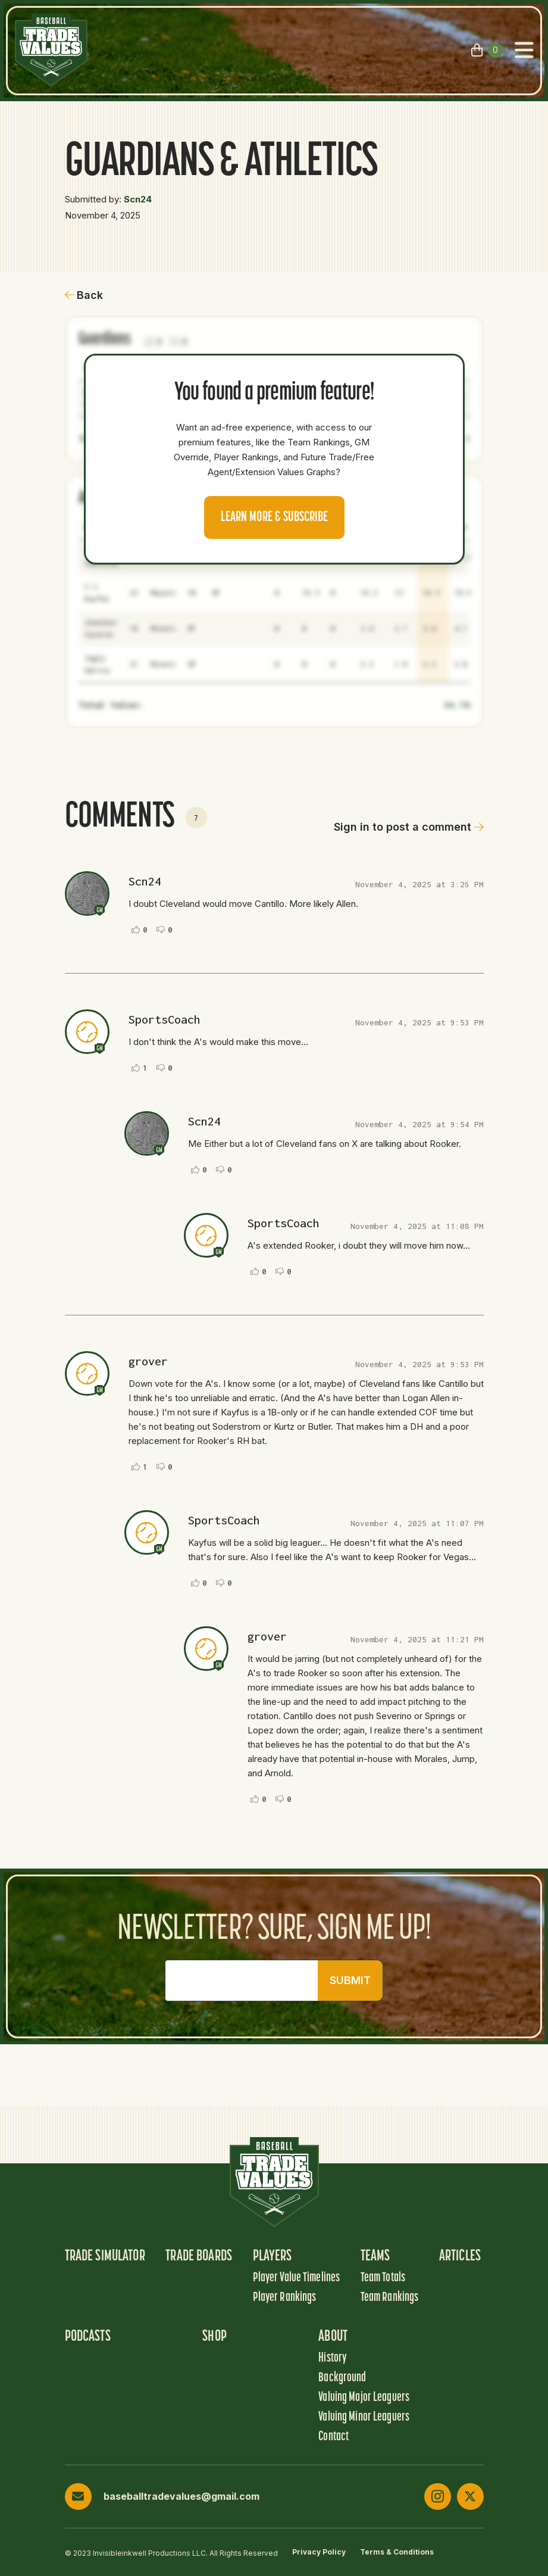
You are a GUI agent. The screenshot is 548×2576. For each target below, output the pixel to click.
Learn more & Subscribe (274, 517)
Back (84, 295)
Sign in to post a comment (409, 827)
